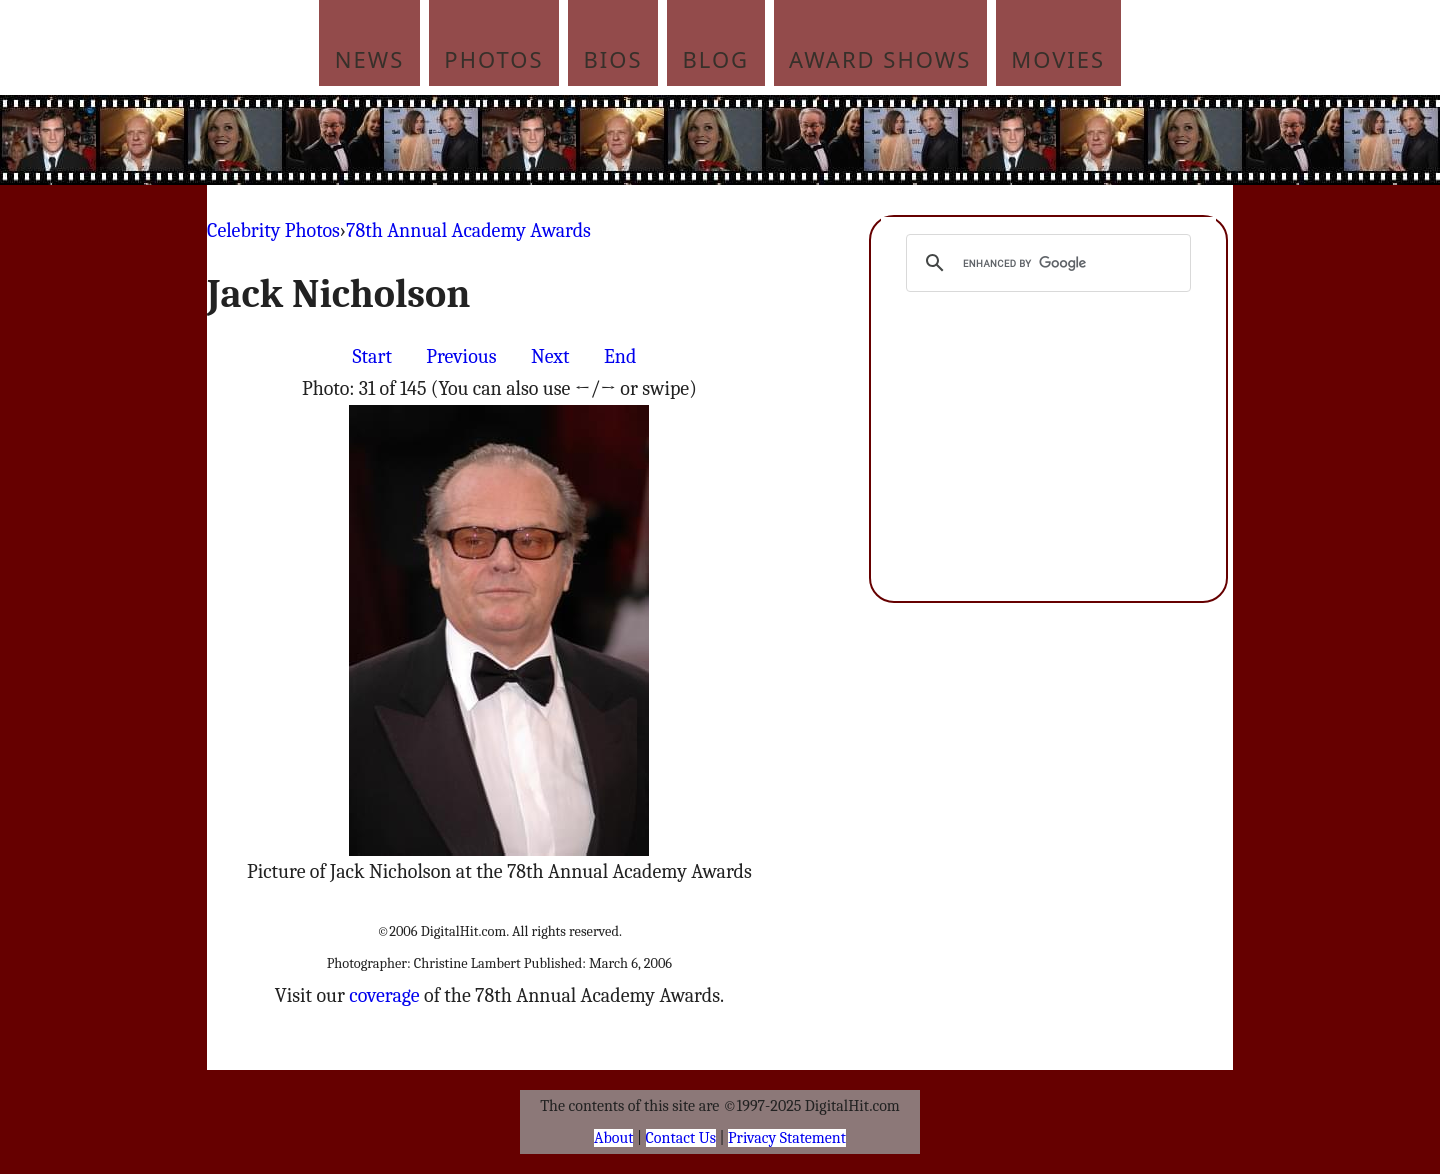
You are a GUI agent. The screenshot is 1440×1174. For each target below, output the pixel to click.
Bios (613, 59)
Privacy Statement (787, 1138)
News (370, 59)
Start (372, 356)
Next (550, 356)
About (613, 1138)
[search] (1045, 263)
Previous (461, 356)
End (620, 356)
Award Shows (880, 59)
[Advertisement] (855, 140)
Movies (1058, 59)
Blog (716, 59)
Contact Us (681, 1138)
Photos (493, 59)
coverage (384, 995)
